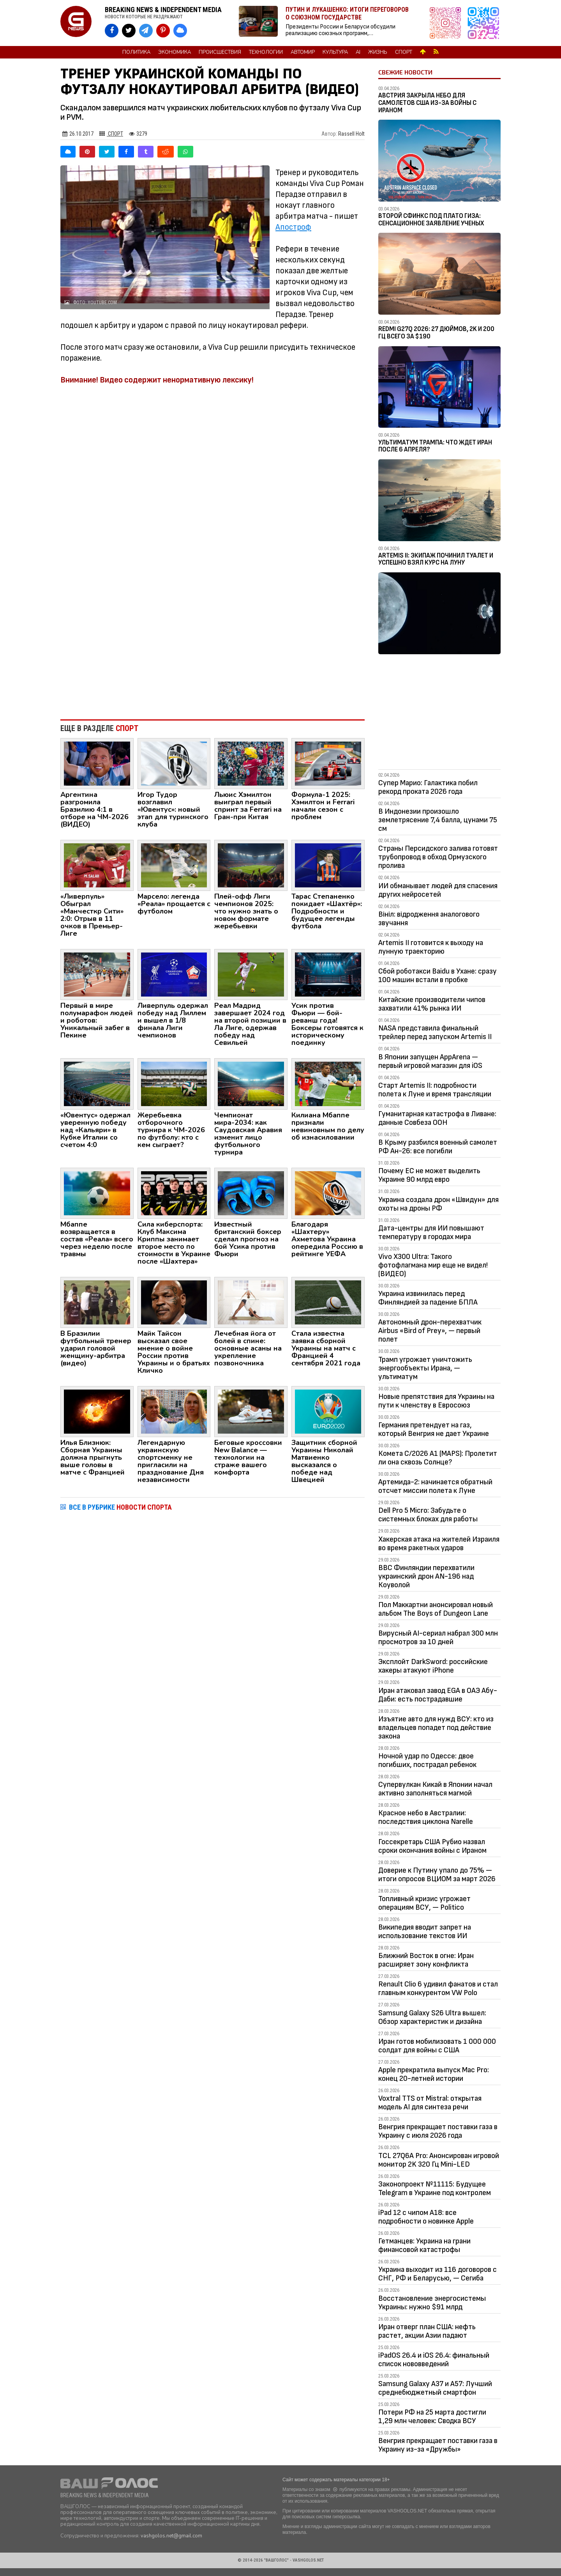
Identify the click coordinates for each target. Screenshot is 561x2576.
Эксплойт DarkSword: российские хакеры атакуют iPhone (433, 1666)
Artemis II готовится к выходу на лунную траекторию (430, 947)
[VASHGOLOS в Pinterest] (163, 30)
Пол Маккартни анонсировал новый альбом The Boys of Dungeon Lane (435, 1609)
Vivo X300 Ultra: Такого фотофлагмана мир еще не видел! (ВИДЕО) (433, 1265)
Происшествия (220, 52)
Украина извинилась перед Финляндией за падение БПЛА (428, 1298)
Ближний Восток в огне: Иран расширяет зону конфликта (426, 1960)
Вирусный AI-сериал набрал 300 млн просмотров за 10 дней (438, 1638)
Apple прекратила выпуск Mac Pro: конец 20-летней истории (433, 2074)
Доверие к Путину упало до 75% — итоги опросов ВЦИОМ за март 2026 (437, 1875)
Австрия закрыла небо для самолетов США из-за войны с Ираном (427, 103)
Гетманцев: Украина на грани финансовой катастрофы (424, 2245)
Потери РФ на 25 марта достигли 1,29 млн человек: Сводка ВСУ (432, 2417)
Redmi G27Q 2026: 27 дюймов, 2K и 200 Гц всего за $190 (436, 332)
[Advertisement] (212, 649)
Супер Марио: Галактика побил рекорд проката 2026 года (428, 787)
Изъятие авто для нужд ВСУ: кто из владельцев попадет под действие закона (436, 1727)
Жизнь (377, 52)
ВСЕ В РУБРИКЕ (120, 1507)
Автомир (303, 52)
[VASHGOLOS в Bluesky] (180, 30)
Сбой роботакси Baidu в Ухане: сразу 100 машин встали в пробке (437, 975)
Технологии (266, 52)
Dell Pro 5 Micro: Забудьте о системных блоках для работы (428, 1515)
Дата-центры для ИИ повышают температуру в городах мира (431, 1232)
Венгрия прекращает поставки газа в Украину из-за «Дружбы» (437, 2445)
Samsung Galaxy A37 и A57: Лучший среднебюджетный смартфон (435, 2388)
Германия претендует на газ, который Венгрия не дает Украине (433, 1429)
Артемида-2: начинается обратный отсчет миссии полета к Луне (435, 1486)
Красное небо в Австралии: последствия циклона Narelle (425, 1817)
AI (358, 52)
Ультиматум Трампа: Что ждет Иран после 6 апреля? (435, 446)
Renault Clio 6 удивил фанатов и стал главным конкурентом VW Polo (438, 1988)
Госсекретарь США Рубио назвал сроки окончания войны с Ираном (432, 1846)
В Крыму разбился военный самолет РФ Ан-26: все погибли (437, 1147)
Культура (335, 52)
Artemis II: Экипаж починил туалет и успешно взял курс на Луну (435, 559)
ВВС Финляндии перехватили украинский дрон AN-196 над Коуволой (426, 1576)
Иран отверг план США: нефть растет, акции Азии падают (427, 2331)
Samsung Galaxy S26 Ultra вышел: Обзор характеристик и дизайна (432, 2017)
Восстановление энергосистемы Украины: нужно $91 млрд (432, 2303)
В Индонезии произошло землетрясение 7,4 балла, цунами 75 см (437, 820)
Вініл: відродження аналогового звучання (429, 919)
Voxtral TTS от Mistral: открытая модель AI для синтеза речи (430, 2103)
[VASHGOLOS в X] (129, 30)
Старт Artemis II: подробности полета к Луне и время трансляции (434, 1090)
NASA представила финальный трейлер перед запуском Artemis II (435, 1032)
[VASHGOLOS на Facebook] (111, 30)
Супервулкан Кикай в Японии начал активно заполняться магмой (435, 1789)
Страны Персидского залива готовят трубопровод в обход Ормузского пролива (438, 857)
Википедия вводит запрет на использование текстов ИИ (424, 1931)
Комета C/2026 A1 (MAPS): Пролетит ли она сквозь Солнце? (437, 1458)
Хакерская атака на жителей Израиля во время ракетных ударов (438, 1544)
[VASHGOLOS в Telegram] (146, 30)
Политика (136, 52)
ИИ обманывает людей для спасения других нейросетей (437, 890)
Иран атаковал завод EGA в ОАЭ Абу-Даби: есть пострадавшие (437, 1695)
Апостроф (293, 227)
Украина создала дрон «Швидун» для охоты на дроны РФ (438, 1204)
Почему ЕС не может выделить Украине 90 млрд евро (429, 1175)
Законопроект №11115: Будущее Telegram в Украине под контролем (434, 2188)
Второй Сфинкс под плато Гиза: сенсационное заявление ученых (431, 219)
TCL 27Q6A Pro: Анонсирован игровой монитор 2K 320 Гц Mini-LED (438, 2160)
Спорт (403, 52)
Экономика (174, 52)
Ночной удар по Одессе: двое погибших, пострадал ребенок (427, 1760)
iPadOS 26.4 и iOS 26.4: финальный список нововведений (433, 2360)
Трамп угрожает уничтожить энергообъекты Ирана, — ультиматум (425, 1368)
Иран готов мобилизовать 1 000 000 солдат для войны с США (437, 2046)
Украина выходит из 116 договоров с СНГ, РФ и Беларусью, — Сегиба (437, 2274)
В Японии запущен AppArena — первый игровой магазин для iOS (430, 1061)
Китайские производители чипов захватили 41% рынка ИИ (431, 1004)
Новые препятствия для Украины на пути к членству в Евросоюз (436, 1401)
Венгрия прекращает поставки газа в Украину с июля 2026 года (437, 2131)
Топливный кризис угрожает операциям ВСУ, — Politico (424, 1903)
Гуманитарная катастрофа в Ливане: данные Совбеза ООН (437, 1118)
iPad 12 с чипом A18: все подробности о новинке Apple (426, 2217)
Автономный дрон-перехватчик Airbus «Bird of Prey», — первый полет (430, 1330)
